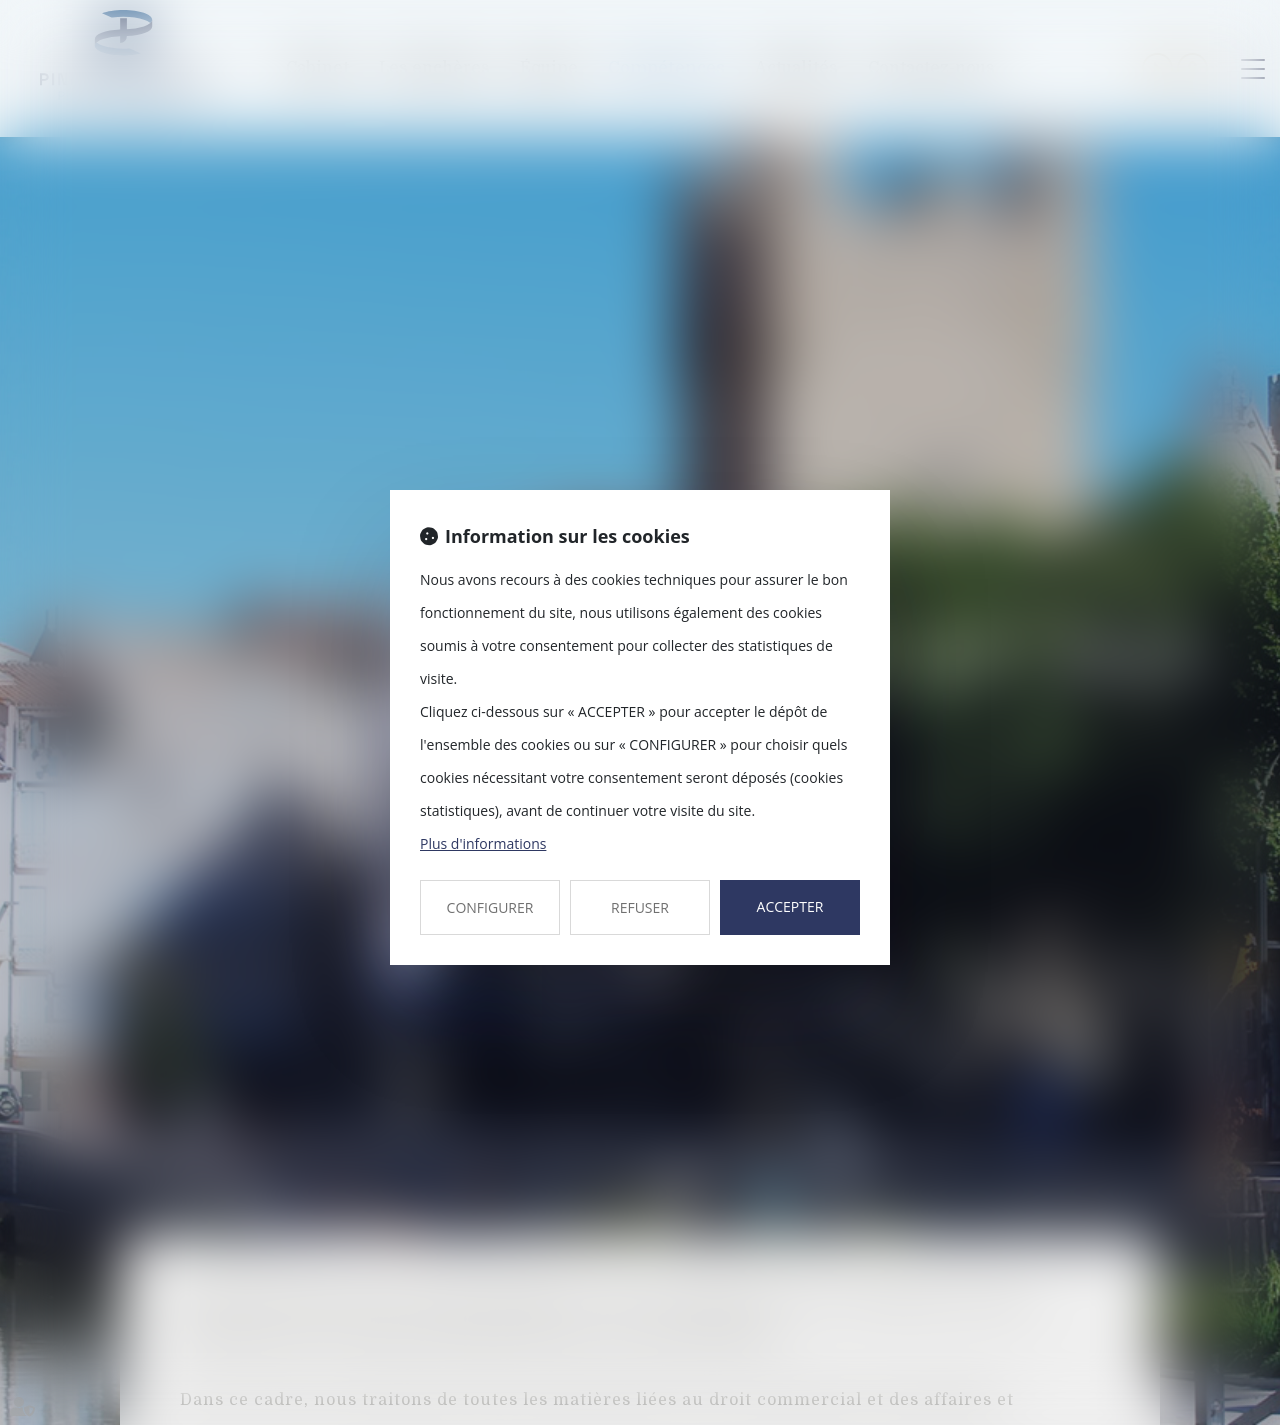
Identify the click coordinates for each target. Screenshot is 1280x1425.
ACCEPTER (790, 906)
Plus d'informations (483, 843)
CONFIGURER (490, 907)
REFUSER (640, 907)
